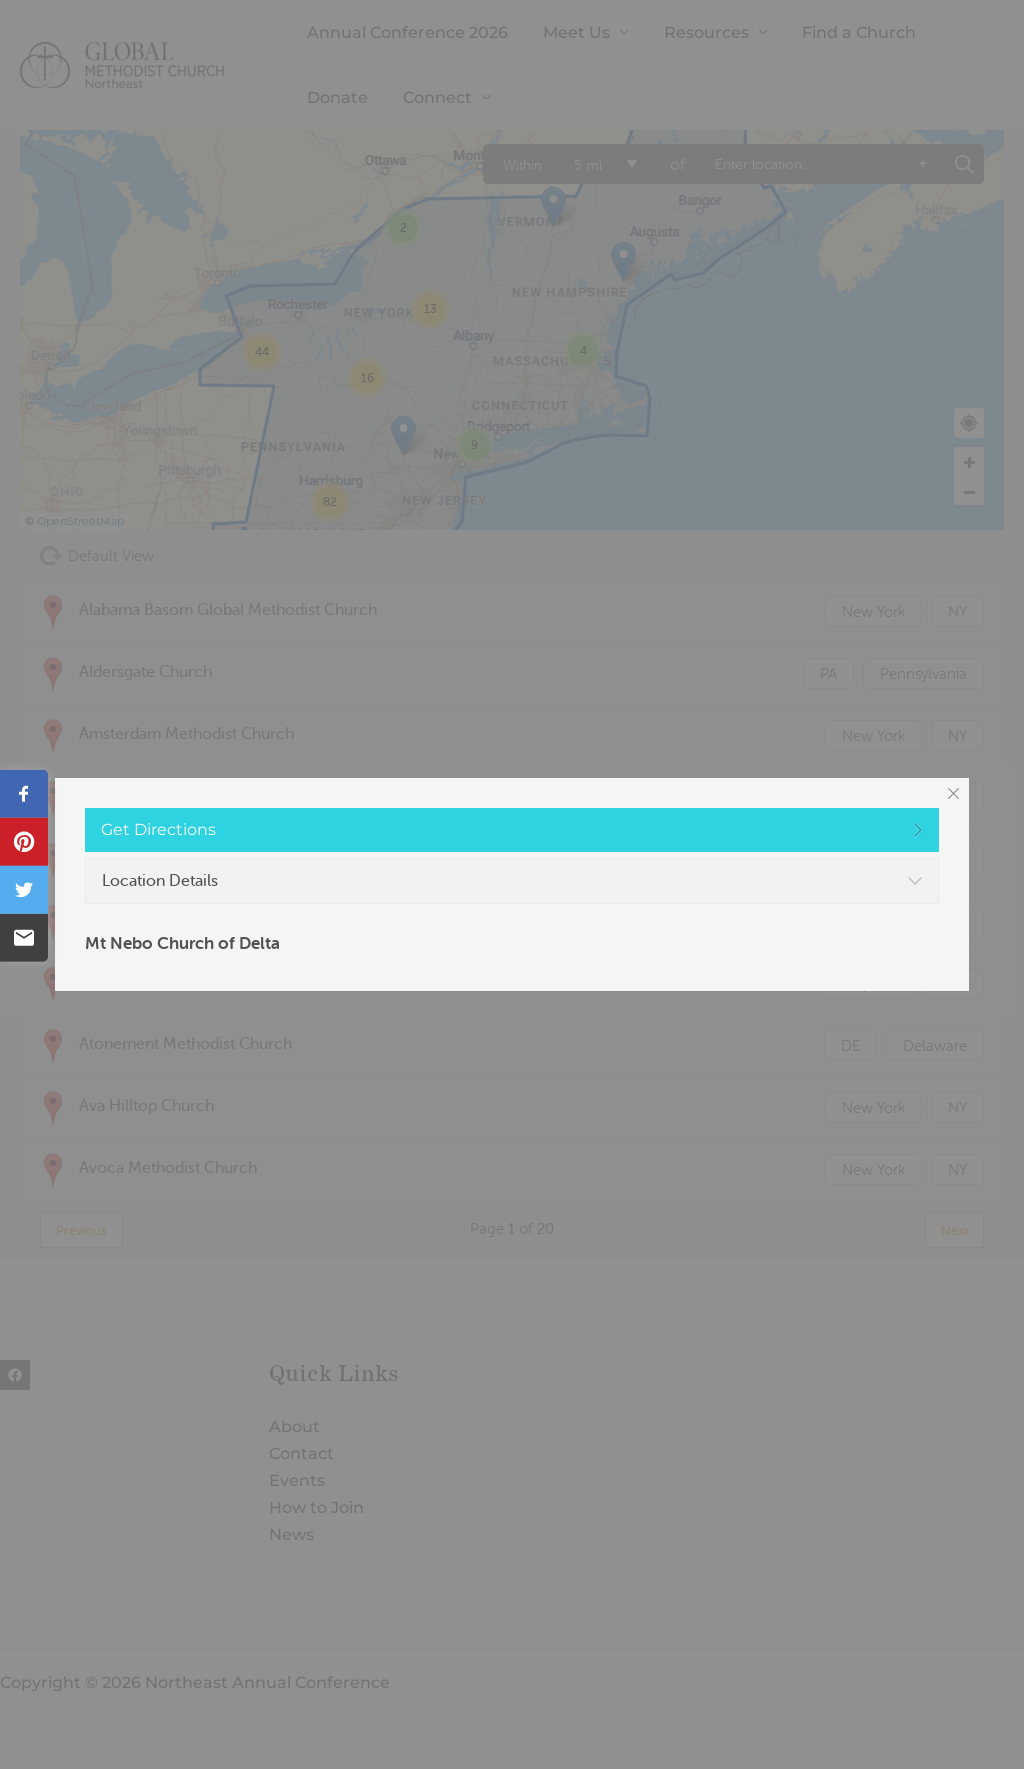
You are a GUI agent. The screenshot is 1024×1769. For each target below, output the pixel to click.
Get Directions (158, 829)
